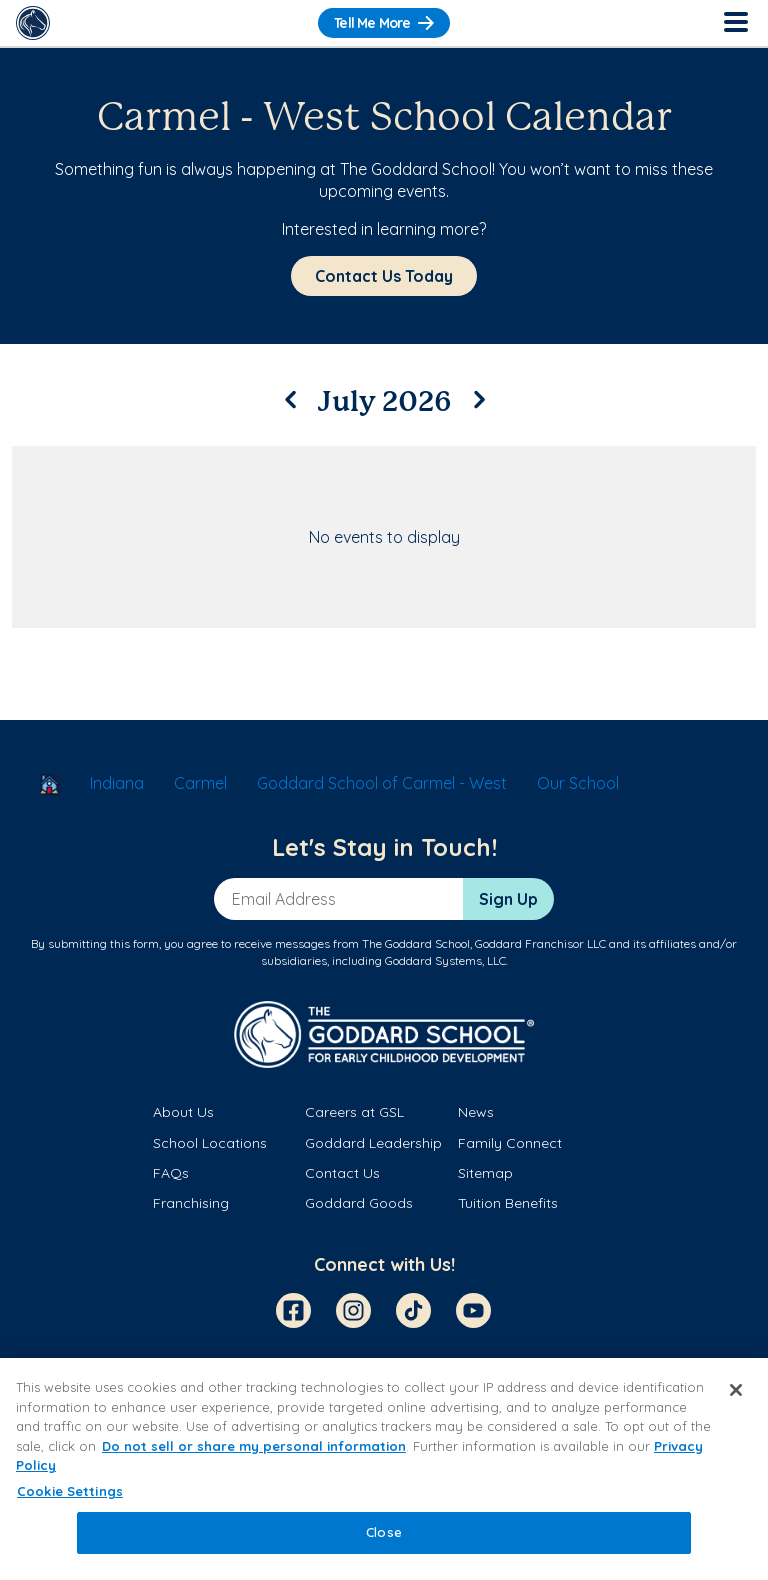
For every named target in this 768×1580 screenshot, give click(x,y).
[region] (384, 1469)
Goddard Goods (359, 1203)
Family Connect (510, 1143)
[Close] (736, 1390)
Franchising (191, 1203)
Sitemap (485, 1173)
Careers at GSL (354, 1112)
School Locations (210, 1143)
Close (384, 1532)
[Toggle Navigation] (735, 23)
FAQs (171, 1173)
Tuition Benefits (508, 1203)
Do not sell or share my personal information (254, 1446)
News (476, 1112)
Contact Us (342, 1173)
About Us (183, 1112)
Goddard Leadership (373, 1143)
